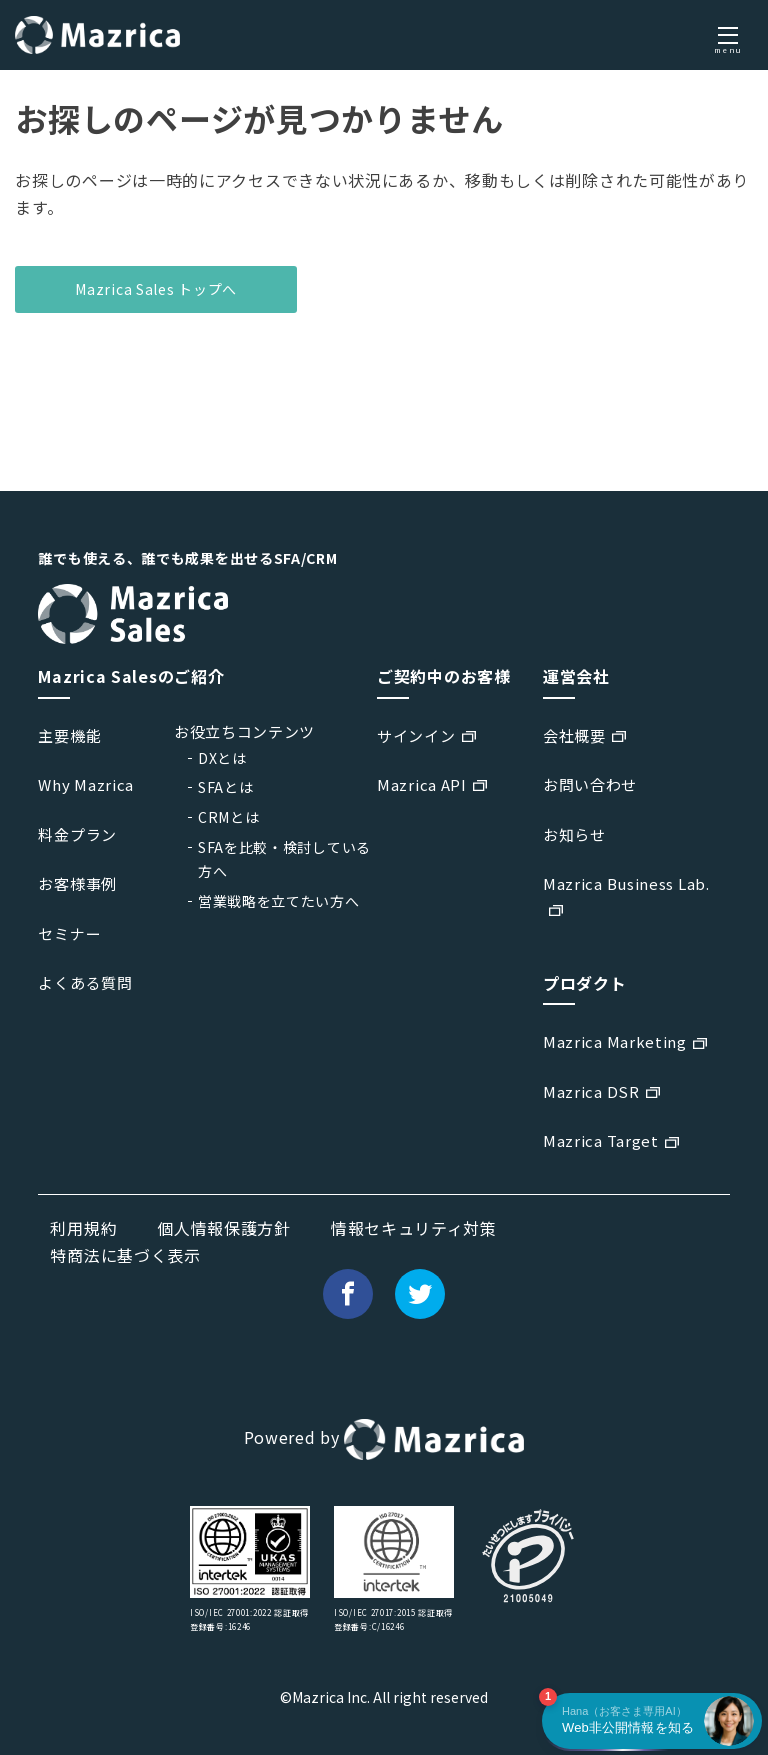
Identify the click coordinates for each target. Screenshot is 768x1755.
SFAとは (226, 787)
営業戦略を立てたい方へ (279, 901)
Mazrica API (422, 784)
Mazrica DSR (591, 1091)
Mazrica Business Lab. (626, 883)
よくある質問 (85, 982)
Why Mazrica (86, 784)
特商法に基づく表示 (125, 1255)
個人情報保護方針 (224, 1228)
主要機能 (69, 735)
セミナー (69, 933)
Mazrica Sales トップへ (156, 289)
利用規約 (83, 1228)
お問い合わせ (590, 784)
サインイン (416, 735)
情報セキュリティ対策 (414, 1228)
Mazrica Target (601, 1140)
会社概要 (574, 735)
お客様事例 (77, 883)
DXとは (222, 758)
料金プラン (77, 834)
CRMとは (229, 817)
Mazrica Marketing (615, 1041)
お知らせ (574, 834)
